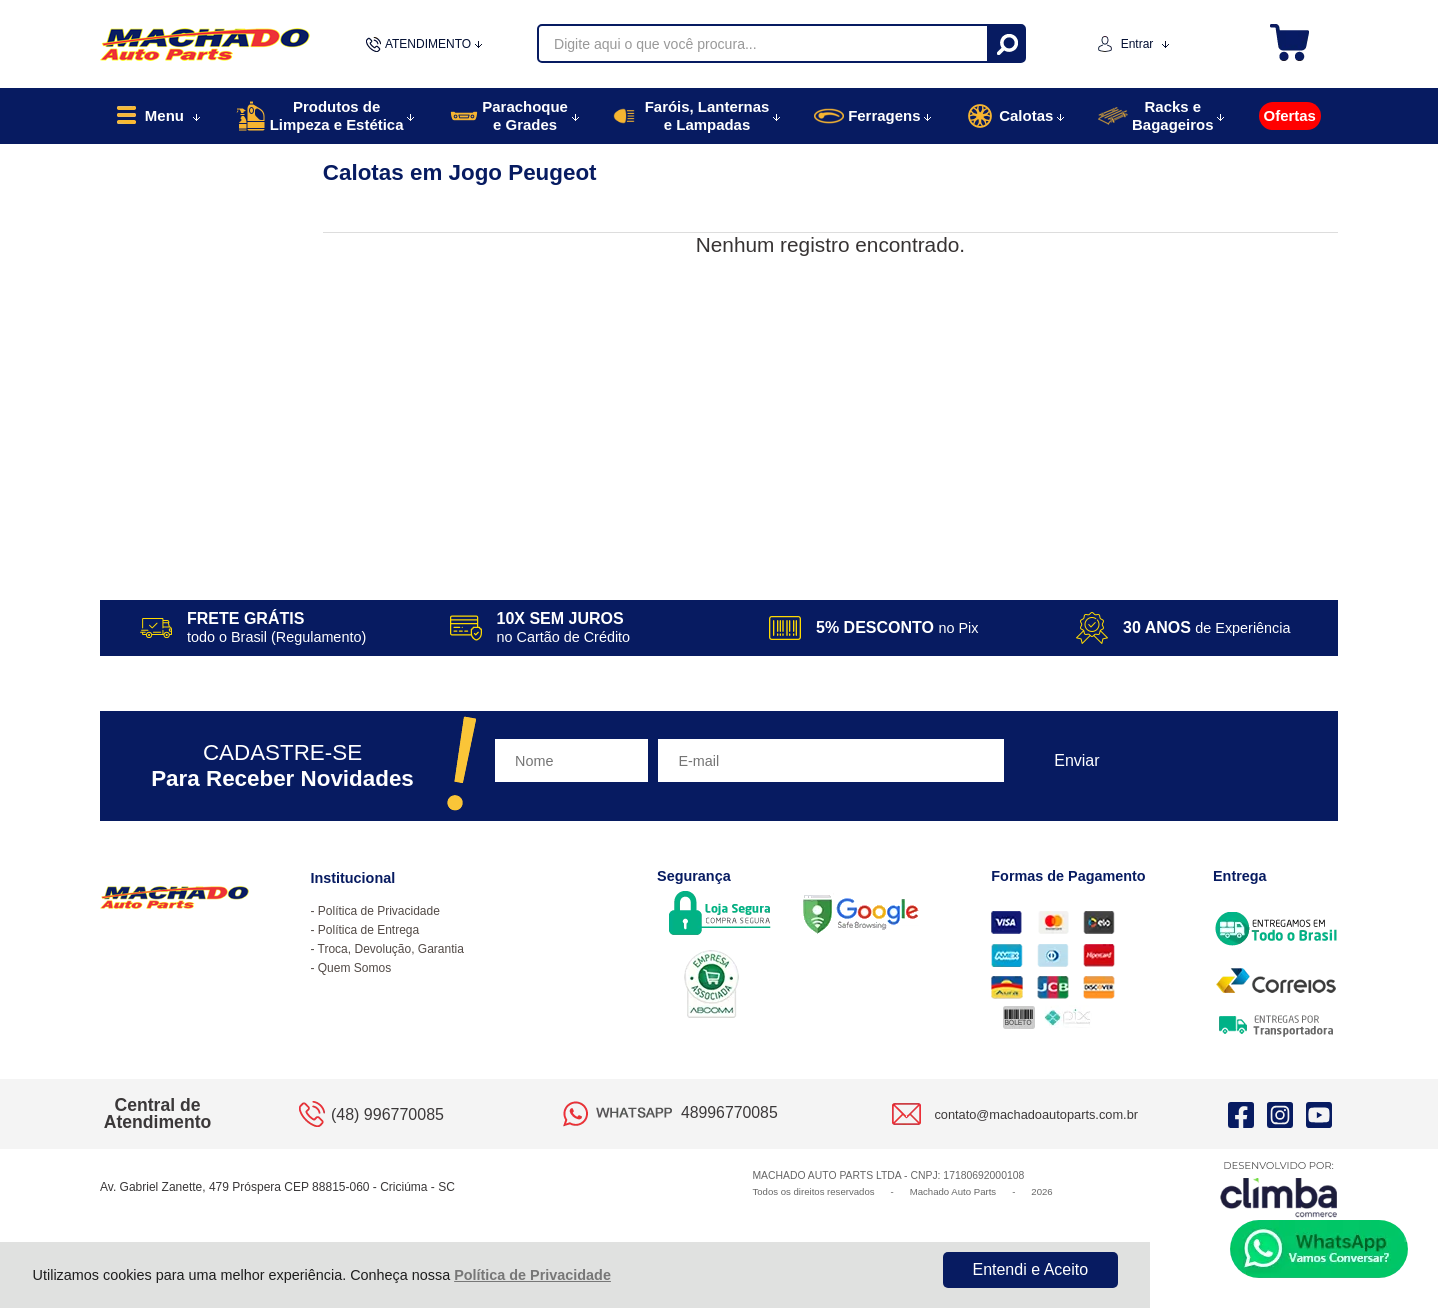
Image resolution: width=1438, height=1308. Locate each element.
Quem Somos (354, 968)
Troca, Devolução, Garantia (391, 949)
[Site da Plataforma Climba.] (1279, 1188)
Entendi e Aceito (1030, 1269)
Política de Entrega (368, 930)
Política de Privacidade (532, 1275)
